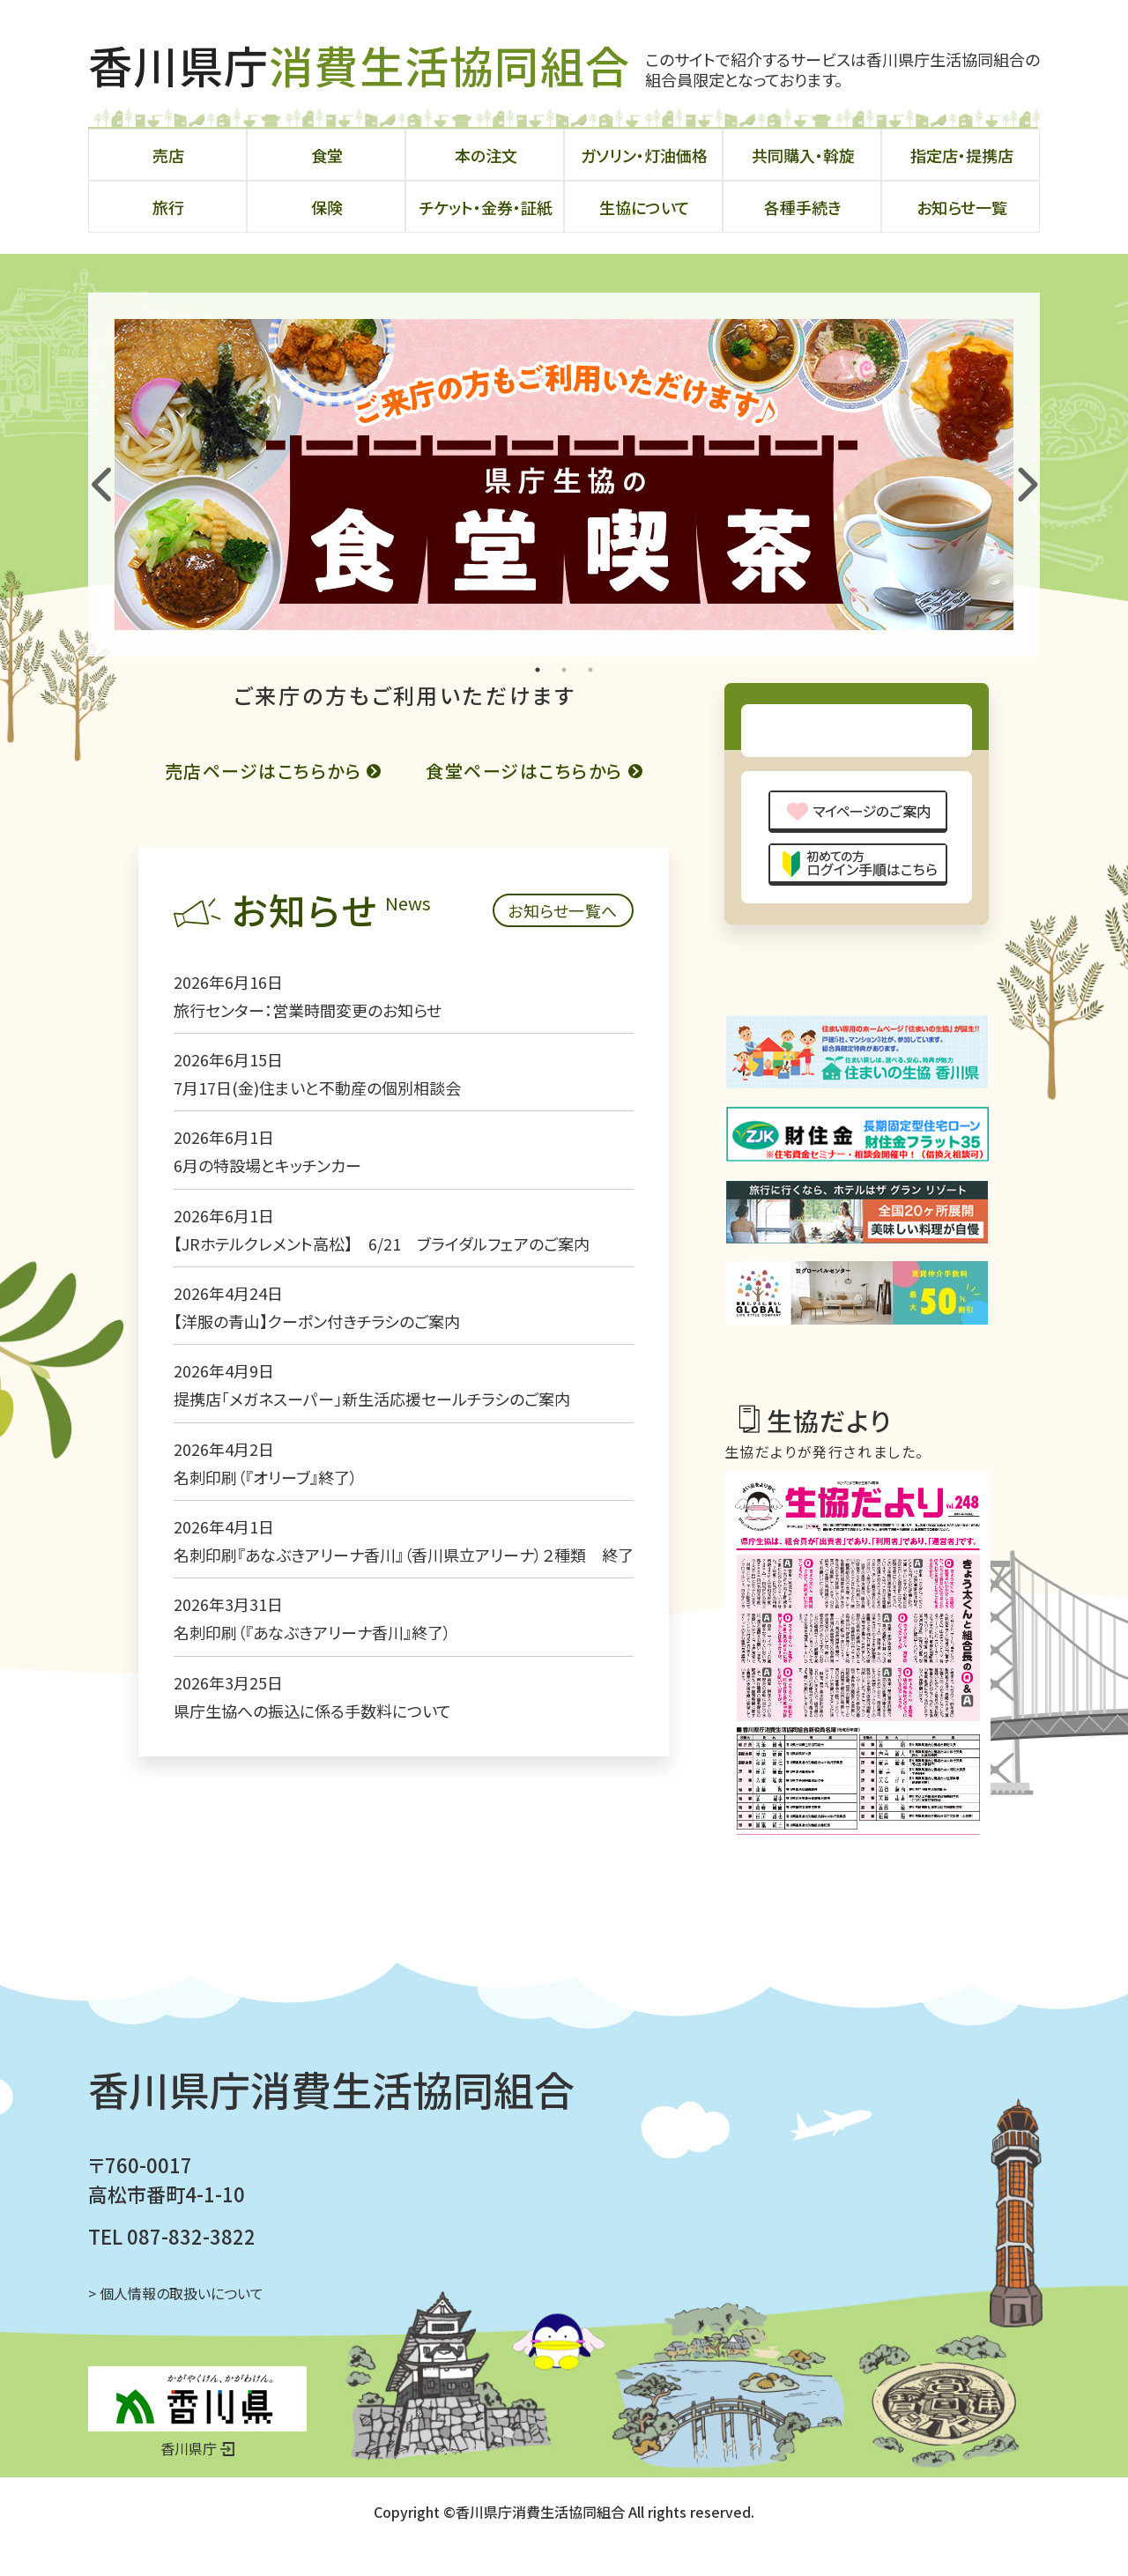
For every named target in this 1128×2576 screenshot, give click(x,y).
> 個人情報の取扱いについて (175, 2323)
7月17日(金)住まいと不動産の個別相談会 (267, 1221)
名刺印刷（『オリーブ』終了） (215, 1611)
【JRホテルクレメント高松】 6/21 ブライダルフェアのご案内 (339, 1377)
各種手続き (803, 207)
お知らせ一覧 (961, 207)
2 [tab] (564, 670)
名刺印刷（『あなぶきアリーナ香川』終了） (262, 1766)
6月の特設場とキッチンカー (217, 1299)
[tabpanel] (564, 474)
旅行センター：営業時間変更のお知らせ (257, 1143)
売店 (168, 155)
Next (1022, 474)
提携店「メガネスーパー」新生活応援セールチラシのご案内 (321, 1532)
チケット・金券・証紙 (486, 207)
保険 (327, 207)
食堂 (327, 155)
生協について (644, 207)
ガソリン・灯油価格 (644, 155)
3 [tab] (590, 670)
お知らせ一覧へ (617, 1044)
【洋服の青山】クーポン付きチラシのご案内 (266, 1455)
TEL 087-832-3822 (172, 2265)
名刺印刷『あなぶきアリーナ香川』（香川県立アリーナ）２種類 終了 (353, 1688)
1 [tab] (537, 670)
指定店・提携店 (961, 155)
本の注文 (486, 155)
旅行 (168, 207)
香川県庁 (359, 64)
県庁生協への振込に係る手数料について (262, 1844)
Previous (100, 474)
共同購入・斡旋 (803, 155)
